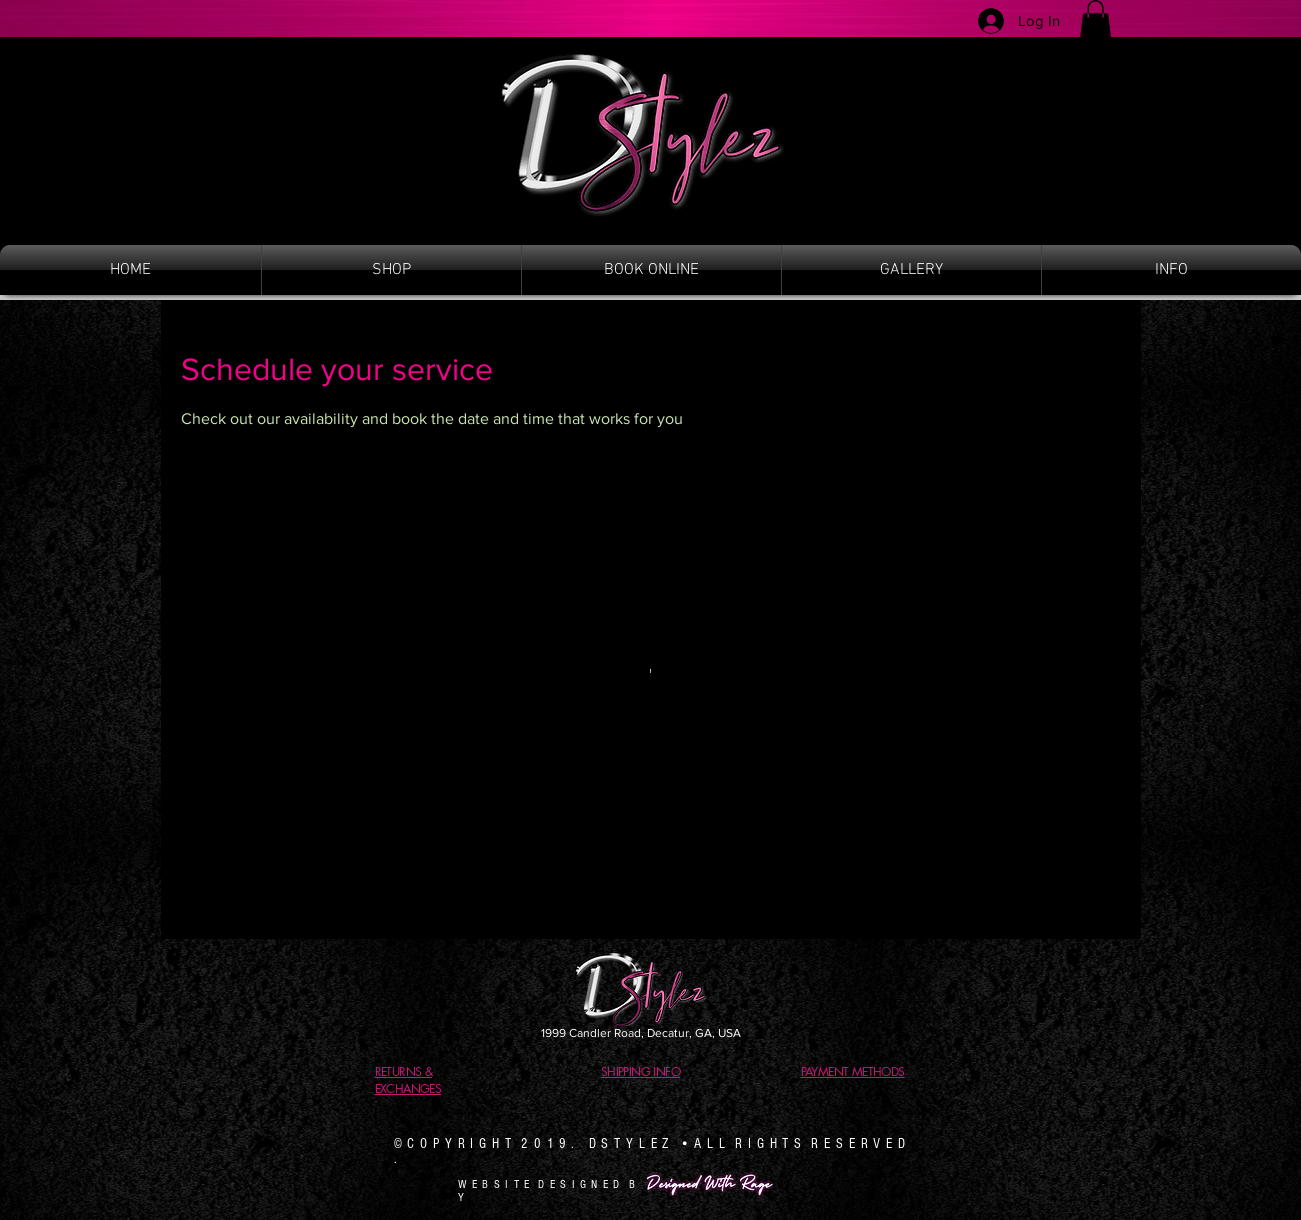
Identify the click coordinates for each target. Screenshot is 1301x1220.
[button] (1095, 19)
